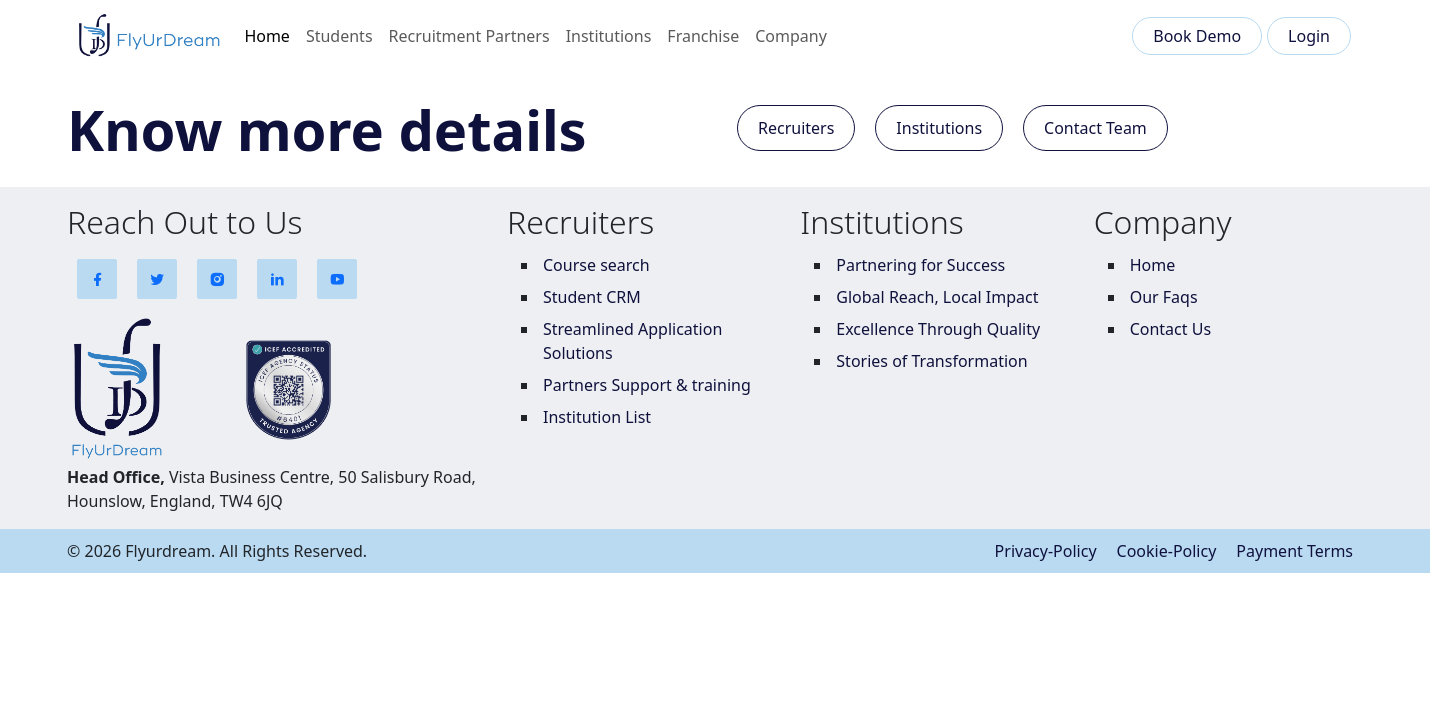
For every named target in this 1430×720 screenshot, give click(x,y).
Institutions (609, 36)
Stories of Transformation (931, 361)
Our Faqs (1164, 297)
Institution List (597, 417)
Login (1309, 36)
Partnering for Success (920, 265)
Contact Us (1170, 329)
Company (791, 36)
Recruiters (796, 128)
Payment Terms (1294, 551)
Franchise (703, 36)
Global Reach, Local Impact (937, 297)
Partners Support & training (647, 385)
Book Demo (1197, 36)
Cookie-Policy (1167, 551)
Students (339, 36)
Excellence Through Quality (938, 329)
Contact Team (1095, 128)
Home (267, 36)
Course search (596, 265)
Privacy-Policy (1046, 551)
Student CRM (592, 297)
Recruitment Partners (469, 36)
